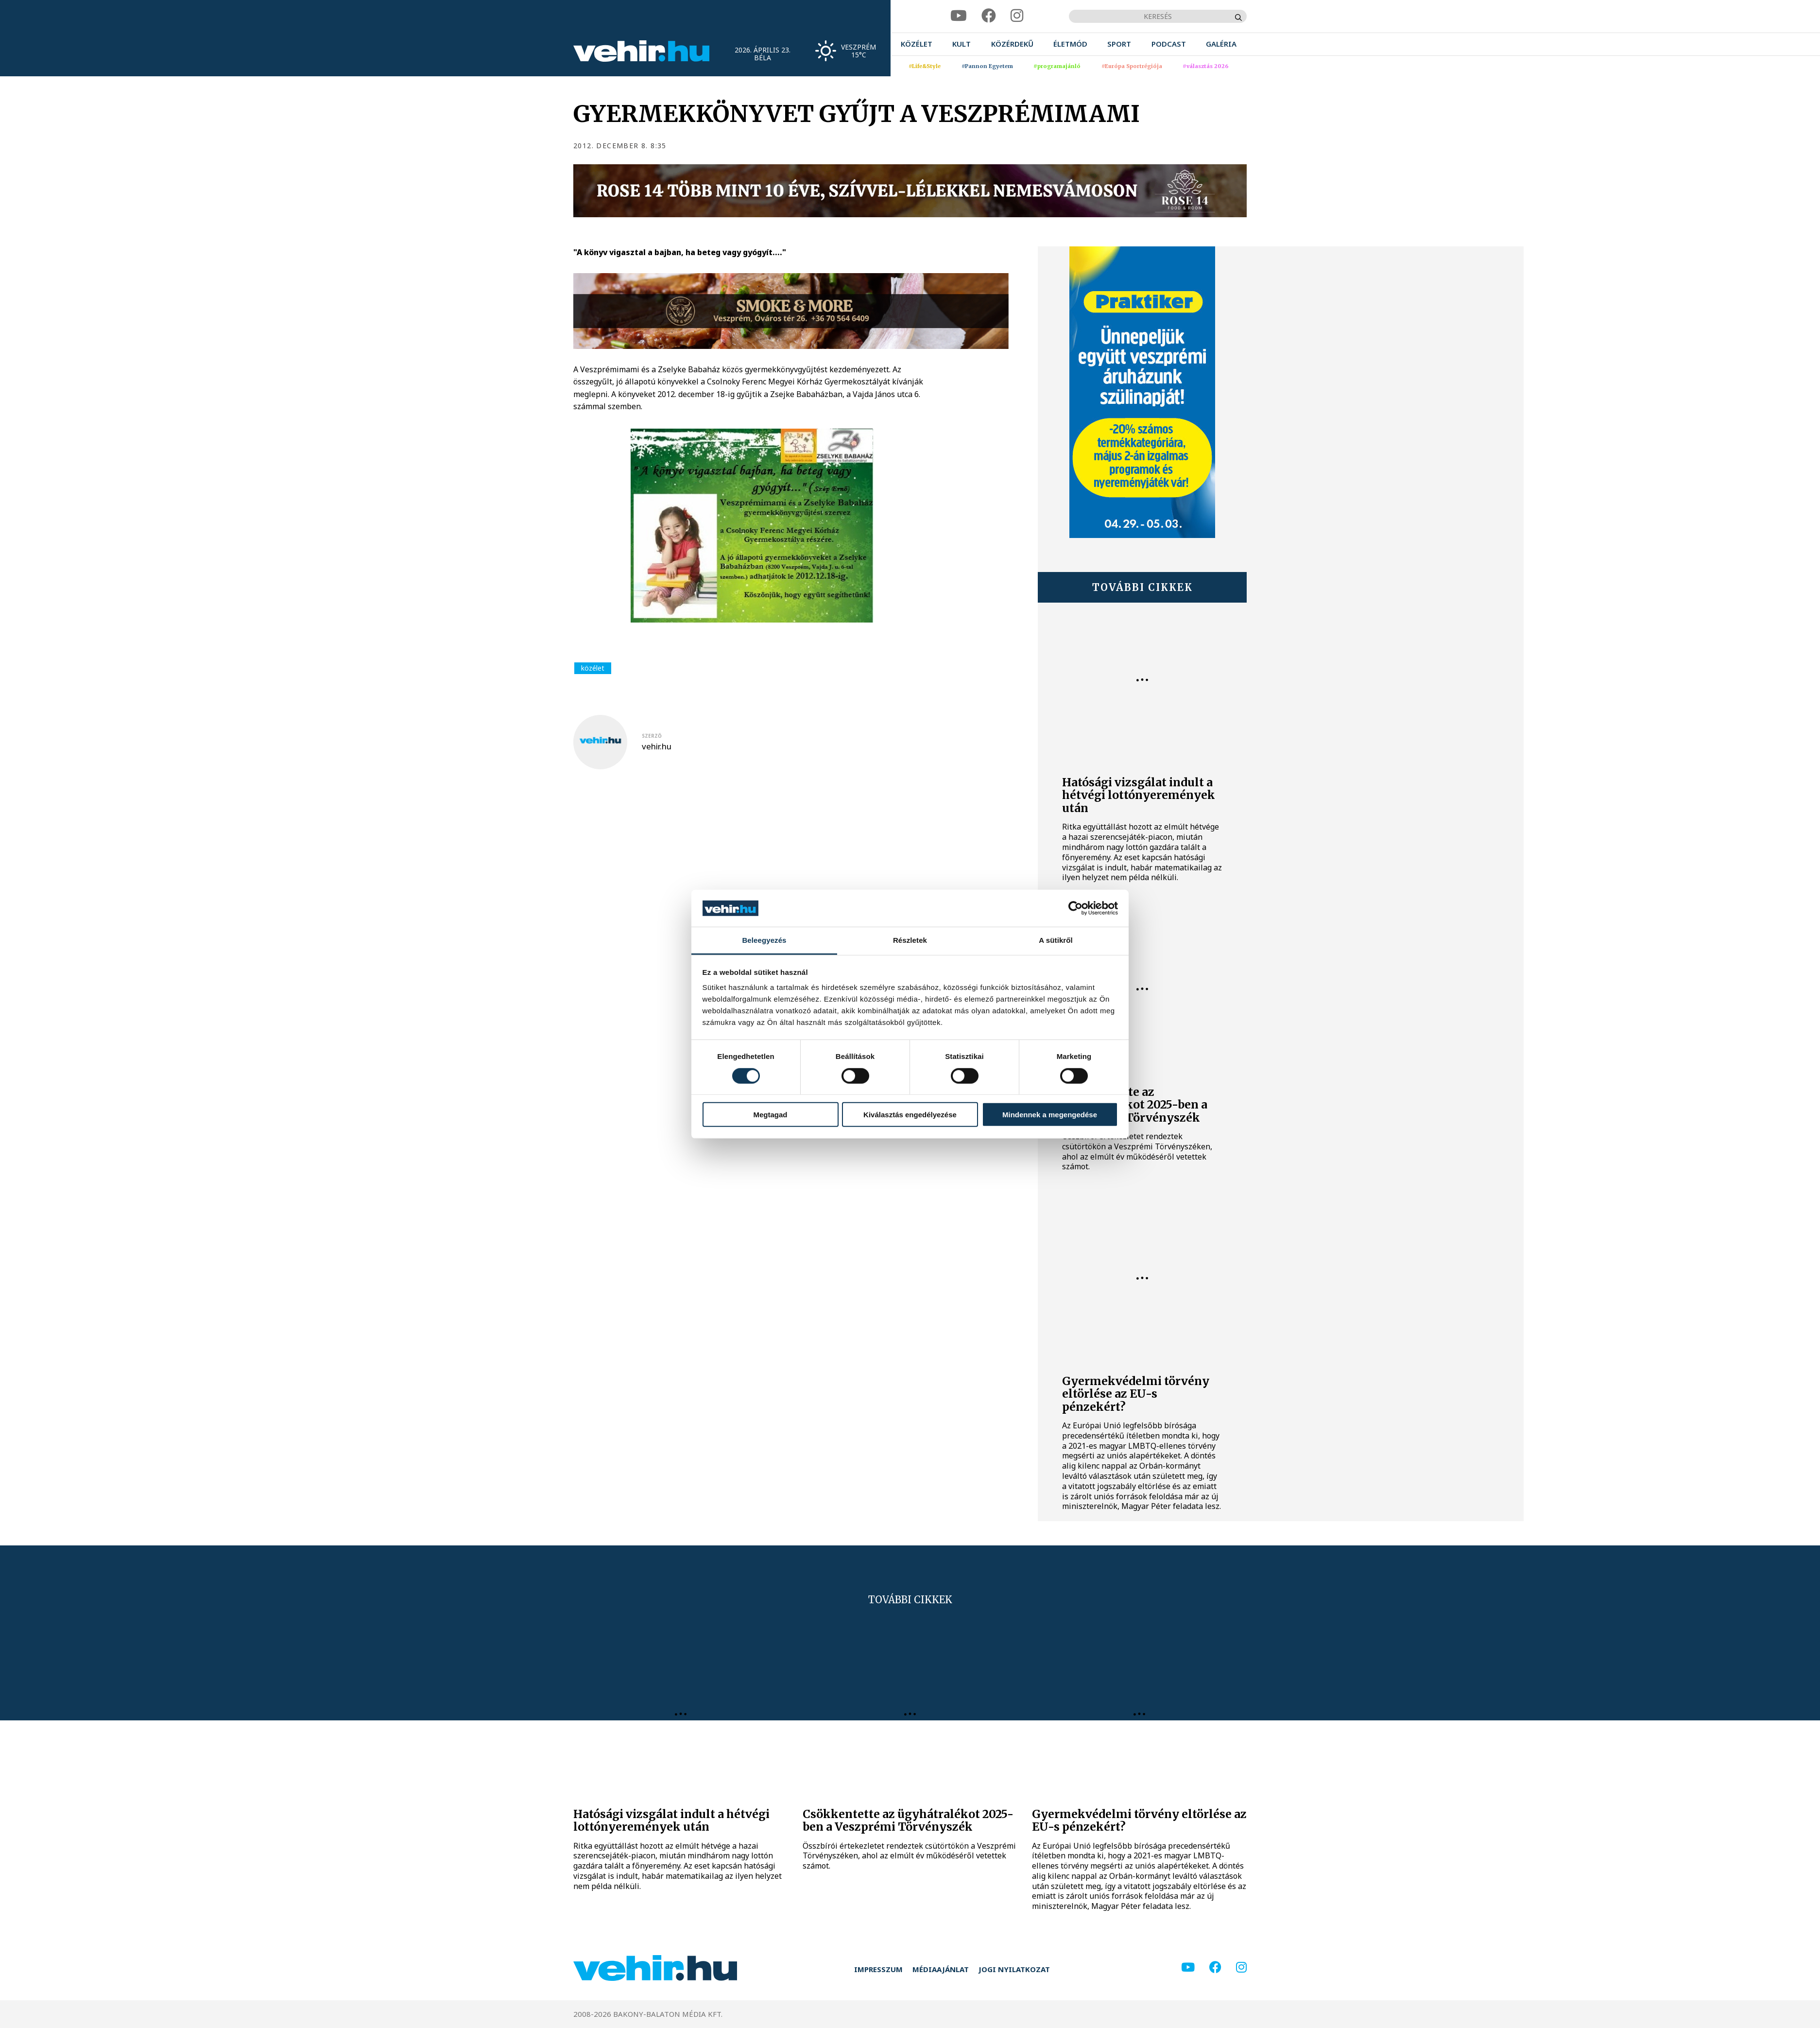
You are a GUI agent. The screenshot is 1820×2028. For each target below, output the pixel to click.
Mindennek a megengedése (1049, 1114)
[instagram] (1017, 16)
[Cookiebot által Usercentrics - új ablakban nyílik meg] (1075, 908)
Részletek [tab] (910, 940)
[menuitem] (916, 44)
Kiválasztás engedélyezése (910, 1114)
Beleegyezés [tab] (764, 940)
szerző (652, 735)
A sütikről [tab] (1056, 940)
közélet (592, 668)
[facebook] (988, 16)
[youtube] (958, 16)
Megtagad (770, 1114)
